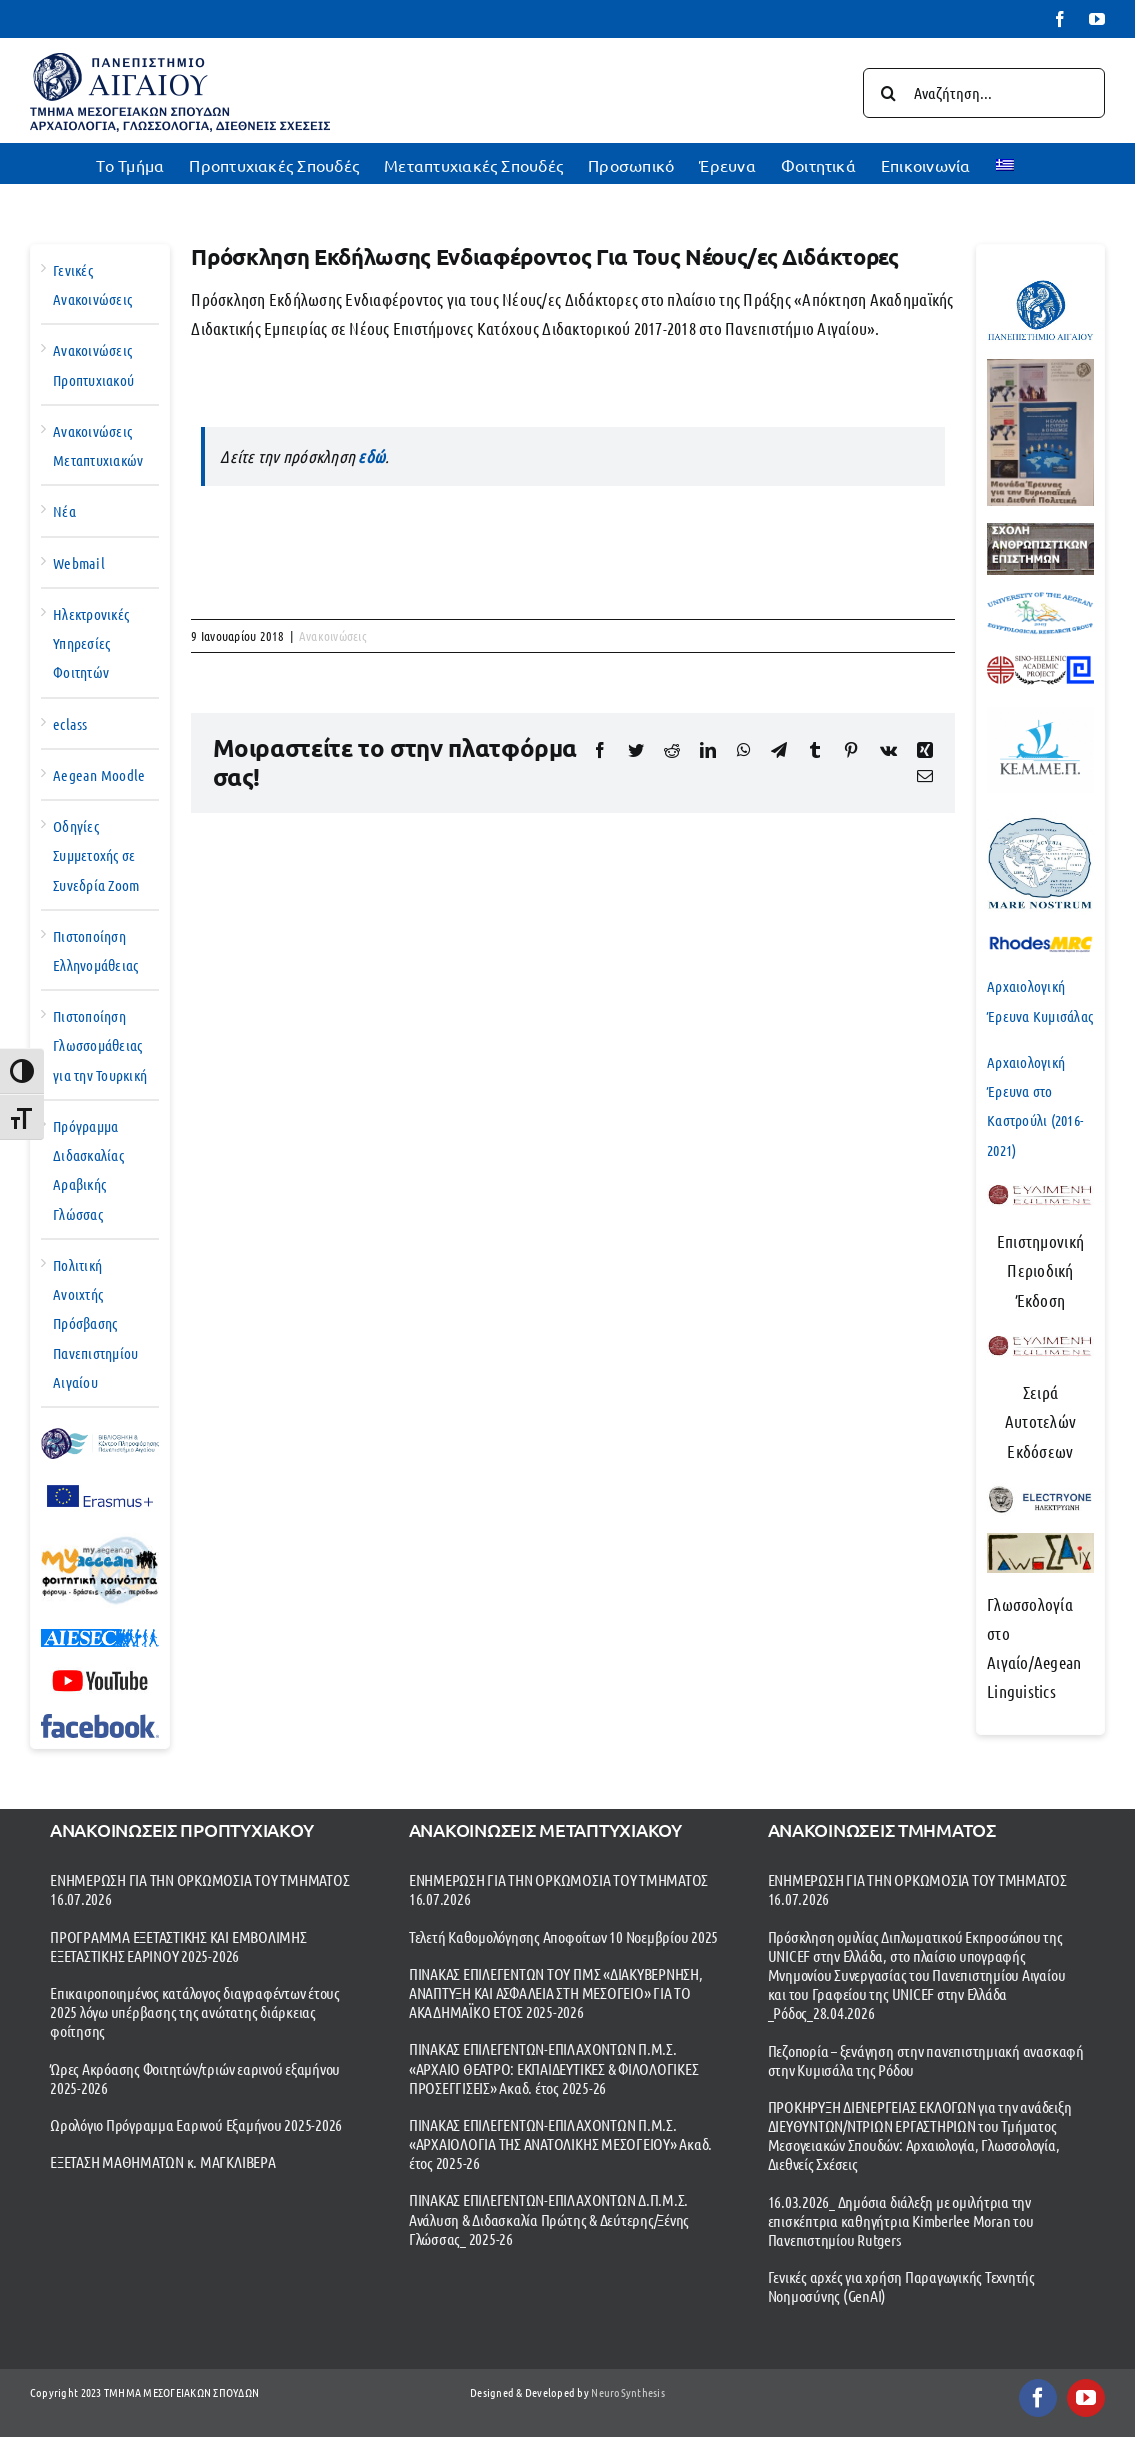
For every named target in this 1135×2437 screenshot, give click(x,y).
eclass (70, 724)
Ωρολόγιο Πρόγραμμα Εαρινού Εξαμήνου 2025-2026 (196, 2124)
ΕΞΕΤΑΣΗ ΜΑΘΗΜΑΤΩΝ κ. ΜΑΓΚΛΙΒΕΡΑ (163, 2161)
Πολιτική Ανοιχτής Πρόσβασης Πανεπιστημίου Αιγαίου (95, 1323)
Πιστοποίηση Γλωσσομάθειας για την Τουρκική (100, 1045)
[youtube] (1086, 2398)
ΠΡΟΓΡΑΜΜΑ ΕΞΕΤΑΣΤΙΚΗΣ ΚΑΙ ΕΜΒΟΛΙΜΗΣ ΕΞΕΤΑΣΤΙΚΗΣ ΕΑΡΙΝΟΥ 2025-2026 (178, 1946)
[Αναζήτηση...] (984, 93)
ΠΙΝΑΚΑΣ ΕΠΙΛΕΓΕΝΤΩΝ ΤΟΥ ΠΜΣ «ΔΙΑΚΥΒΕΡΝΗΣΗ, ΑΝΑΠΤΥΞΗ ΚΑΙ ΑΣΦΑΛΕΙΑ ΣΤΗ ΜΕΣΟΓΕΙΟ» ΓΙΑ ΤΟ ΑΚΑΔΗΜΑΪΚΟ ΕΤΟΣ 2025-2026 (556, 1992)
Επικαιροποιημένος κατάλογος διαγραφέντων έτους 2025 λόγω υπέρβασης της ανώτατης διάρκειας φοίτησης (195, 2011)
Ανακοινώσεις (333, 635)
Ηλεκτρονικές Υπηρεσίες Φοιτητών (91, 643)
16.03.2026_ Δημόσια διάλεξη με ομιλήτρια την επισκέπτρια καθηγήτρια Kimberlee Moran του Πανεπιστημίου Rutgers (901, 2220)
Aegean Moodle (99, 775)
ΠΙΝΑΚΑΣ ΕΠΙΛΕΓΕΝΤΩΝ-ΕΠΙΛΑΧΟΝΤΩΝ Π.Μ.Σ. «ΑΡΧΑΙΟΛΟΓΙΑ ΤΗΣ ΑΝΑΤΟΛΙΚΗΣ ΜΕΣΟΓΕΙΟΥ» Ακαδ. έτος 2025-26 (560, 2143)
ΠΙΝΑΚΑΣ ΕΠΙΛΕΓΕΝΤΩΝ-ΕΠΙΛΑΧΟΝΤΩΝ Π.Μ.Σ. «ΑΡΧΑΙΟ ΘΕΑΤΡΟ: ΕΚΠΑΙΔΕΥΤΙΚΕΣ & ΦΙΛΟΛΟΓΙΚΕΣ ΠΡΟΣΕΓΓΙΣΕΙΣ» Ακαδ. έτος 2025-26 (554, 2067)
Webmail (79, 563)
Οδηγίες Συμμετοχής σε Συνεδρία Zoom (96, 855)
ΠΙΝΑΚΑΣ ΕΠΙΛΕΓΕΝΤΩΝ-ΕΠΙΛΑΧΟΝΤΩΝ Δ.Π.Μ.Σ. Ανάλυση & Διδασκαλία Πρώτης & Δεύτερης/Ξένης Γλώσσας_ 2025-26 (549, 2218)
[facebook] (1038, 2398)
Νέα (64, 511)
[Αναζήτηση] (888, 93)
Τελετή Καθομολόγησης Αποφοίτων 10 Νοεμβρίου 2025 (563, 1936)
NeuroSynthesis (628, 2392)
